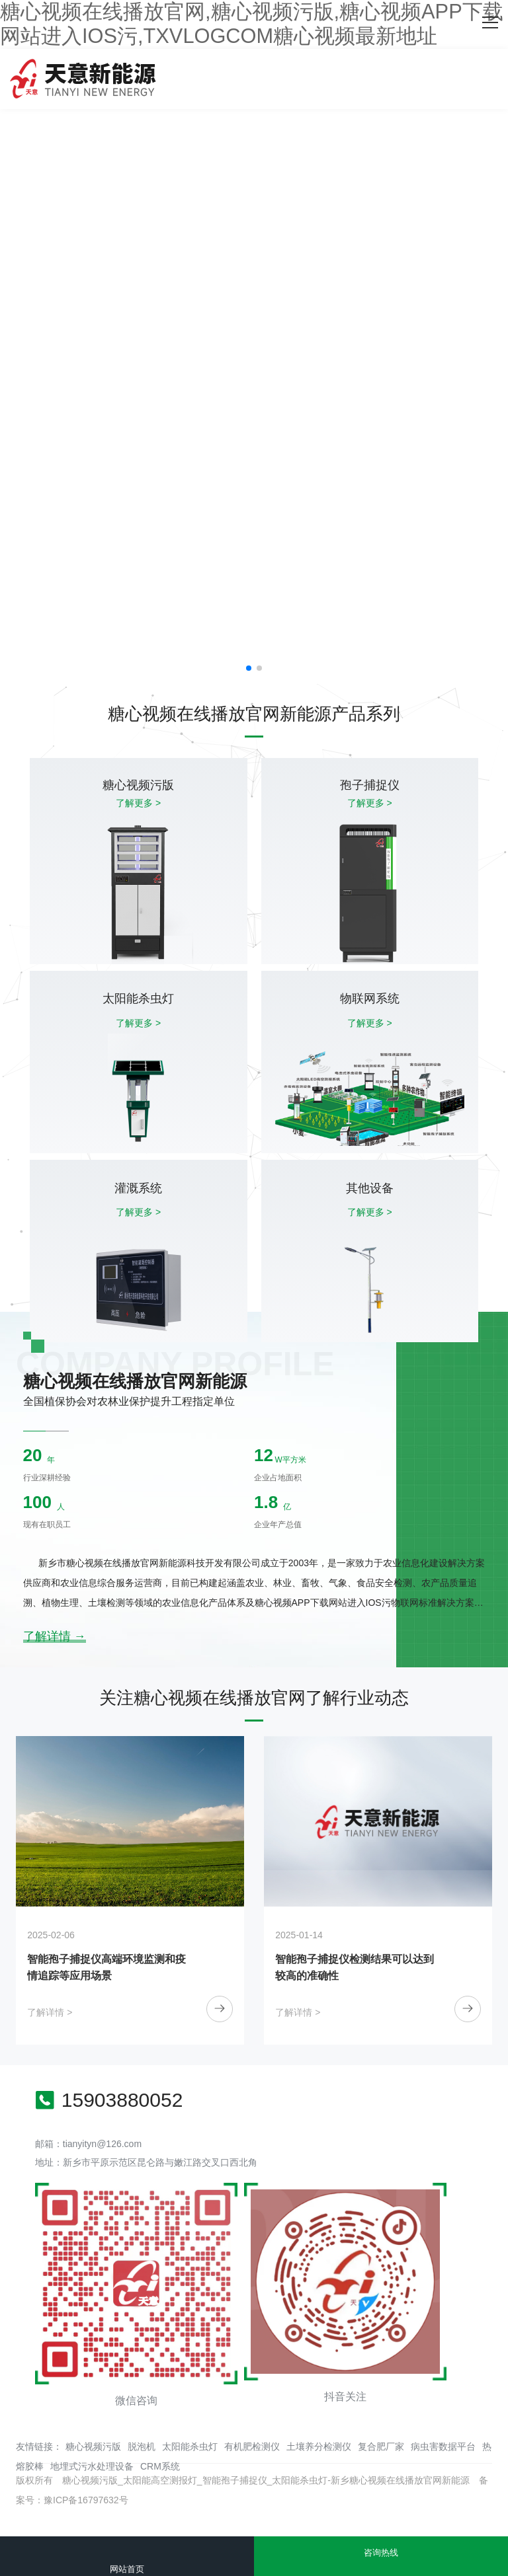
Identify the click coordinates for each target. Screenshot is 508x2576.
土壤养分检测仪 (318, 2446)
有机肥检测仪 (252, 2446)
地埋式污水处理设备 (92, 2466)
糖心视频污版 (93, 2446)
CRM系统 (160, 2466)
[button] (248, 668)
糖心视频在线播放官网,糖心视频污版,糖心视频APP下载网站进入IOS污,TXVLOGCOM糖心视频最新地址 (251, 24)
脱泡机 (141, 2446)
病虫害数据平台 (443, 2446)
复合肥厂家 (381, 2446)
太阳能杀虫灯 (190, 2446)
